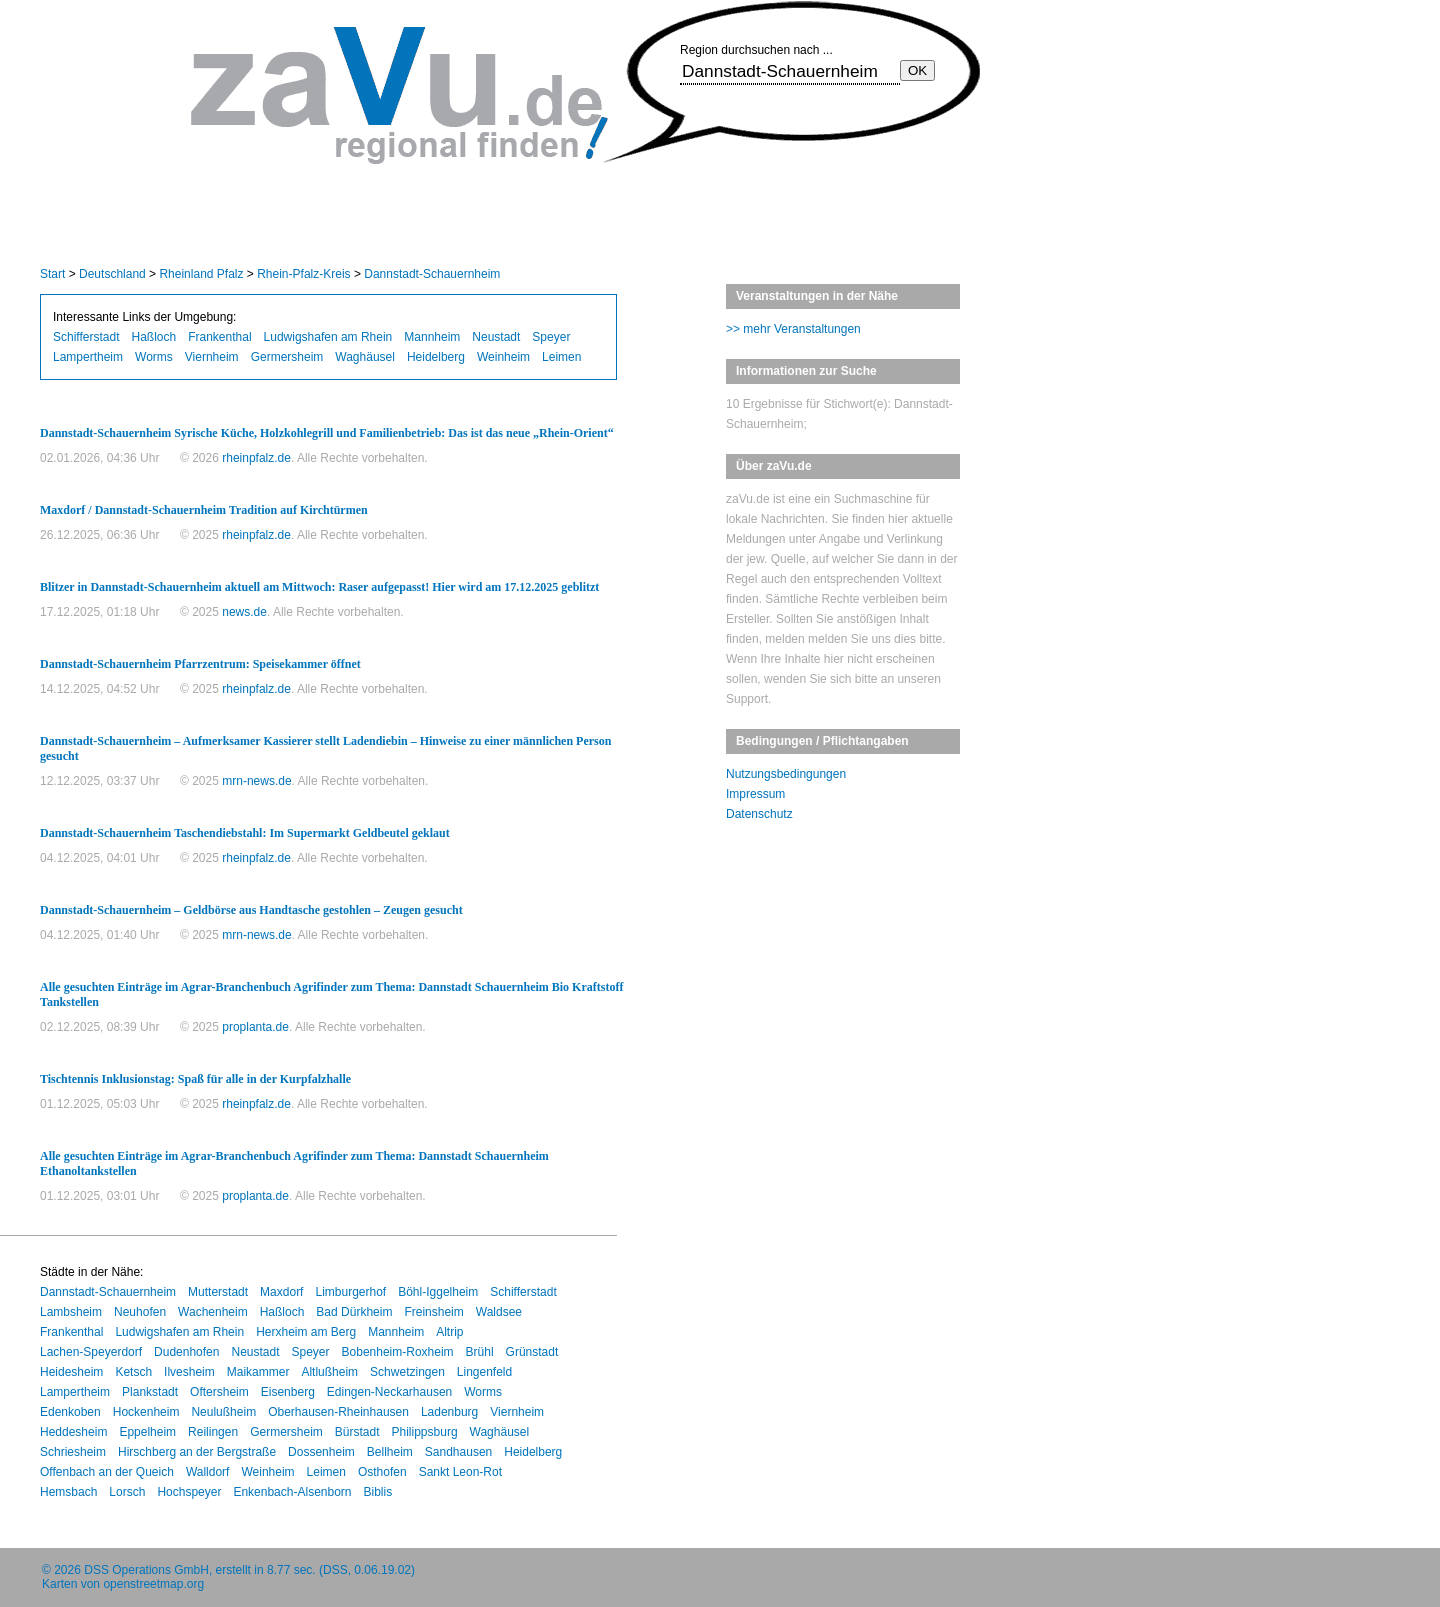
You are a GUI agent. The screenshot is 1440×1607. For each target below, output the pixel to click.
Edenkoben (70, 1412)
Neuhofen (140, 1312)
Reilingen (213, 1432)
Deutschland (112, 274)
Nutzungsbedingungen (786, 774)
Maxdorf (281, 1292)
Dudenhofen (186, 1352)
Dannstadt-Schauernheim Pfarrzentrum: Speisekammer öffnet (200, 664)
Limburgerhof (350, 1292)
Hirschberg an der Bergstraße (197, 1452)
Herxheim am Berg (306, 1332)
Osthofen (382, 1472)
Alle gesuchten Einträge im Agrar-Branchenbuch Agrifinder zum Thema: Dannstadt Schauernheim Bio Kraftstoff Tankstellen (331, 994)
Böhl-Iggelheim (438, 1292)
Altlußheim (329, 1372)
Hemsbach (68, 1492)
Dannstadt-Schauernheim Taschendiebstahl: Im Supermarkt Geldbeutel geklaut (245, 833)
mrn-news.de (256, 781)
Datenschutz (759, 814)
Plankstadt (150, 1392)
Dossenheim (321, 1452)
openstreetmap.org (153, 1584)
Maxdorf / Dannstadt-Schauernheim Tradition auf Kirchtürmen (204, 510)
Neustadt (496, 337)
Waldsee (499, 1312)
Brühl (480, 1352)
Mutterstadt (218, 1292)
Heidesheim (71, 1372)
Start (52, 274)
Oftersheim (219, 1392)
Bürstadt (357, 1432)
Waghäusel (365, 357)
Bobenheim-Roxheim (398, 1352)
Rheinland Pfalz (201, 274)
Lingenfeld (484, 1372)
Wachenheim (213, 1312)
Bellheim (390, 1452)
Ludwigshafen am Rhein (328, 337)
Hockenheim (146, 1412)
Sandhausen (458, 1452)
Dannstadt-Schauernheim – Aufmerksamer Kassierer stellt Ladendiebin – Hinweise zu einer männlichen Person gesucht (325, 748)
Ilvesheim (189, 1372)
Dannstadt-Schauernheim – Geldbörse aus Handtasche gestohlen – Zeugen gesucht (251, 910)
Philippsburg (425, 1432)
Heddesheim (73, 1432)
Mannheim (432, 337)
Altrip (449, 1332)
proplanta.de (255, 1027)
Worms (154, 357)
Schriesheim (73, 1452)
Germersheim (287, 357)
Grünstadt (532, 1352)
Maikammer (258, 1372)
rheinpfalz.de (256, 458)
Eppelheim (147, 1432)
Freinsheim (433, 1312)
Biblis (378, 1492)
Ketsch (133, 1372)
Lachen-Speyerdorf (91, 1352)
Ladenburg (449, 1412)
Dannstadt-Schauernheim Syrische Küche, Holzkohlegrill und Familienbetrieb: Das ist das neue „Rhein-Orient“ (327, 433)
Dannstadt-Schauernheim (432, 274)
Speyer (551, 337)
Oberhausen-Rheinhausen (338, 1412)
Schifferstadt (86, 337)
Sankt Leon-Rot (460, 1472)
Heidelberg (436, 357)
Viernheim (212, 357)
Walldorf (208, 1472)
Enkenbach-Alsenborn (292, 1492)
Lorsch (127, 1492)
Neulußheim (223, 1412)
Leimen (561, 357)
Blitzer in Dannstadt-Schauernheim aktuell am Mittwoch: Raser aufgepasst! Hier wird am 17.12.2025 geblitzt (319, 587)
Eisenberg (288, 1392)
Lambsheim (71, 1312)
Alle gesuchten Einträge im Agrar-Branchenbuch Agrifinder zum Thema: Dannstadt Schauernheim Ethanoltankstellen (294, 1163)
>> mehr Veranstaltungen (793, 329)
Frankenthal (219, 337)
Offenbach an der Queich (107, 1472)
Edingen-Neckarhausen (389, 1392)
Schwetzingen (407, 1372)
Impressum (755, 794)
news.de (244, 612)
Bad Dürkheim (354, 1312)
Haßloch (153, 337)
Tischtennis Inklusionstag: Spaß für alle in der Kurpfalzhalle (195, 1079)
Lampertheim (88, 357)
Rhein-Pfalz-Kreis (303, 274)
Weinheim (503, 357)
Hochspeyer (189, 1492)
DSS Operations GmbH (146, 1570)
